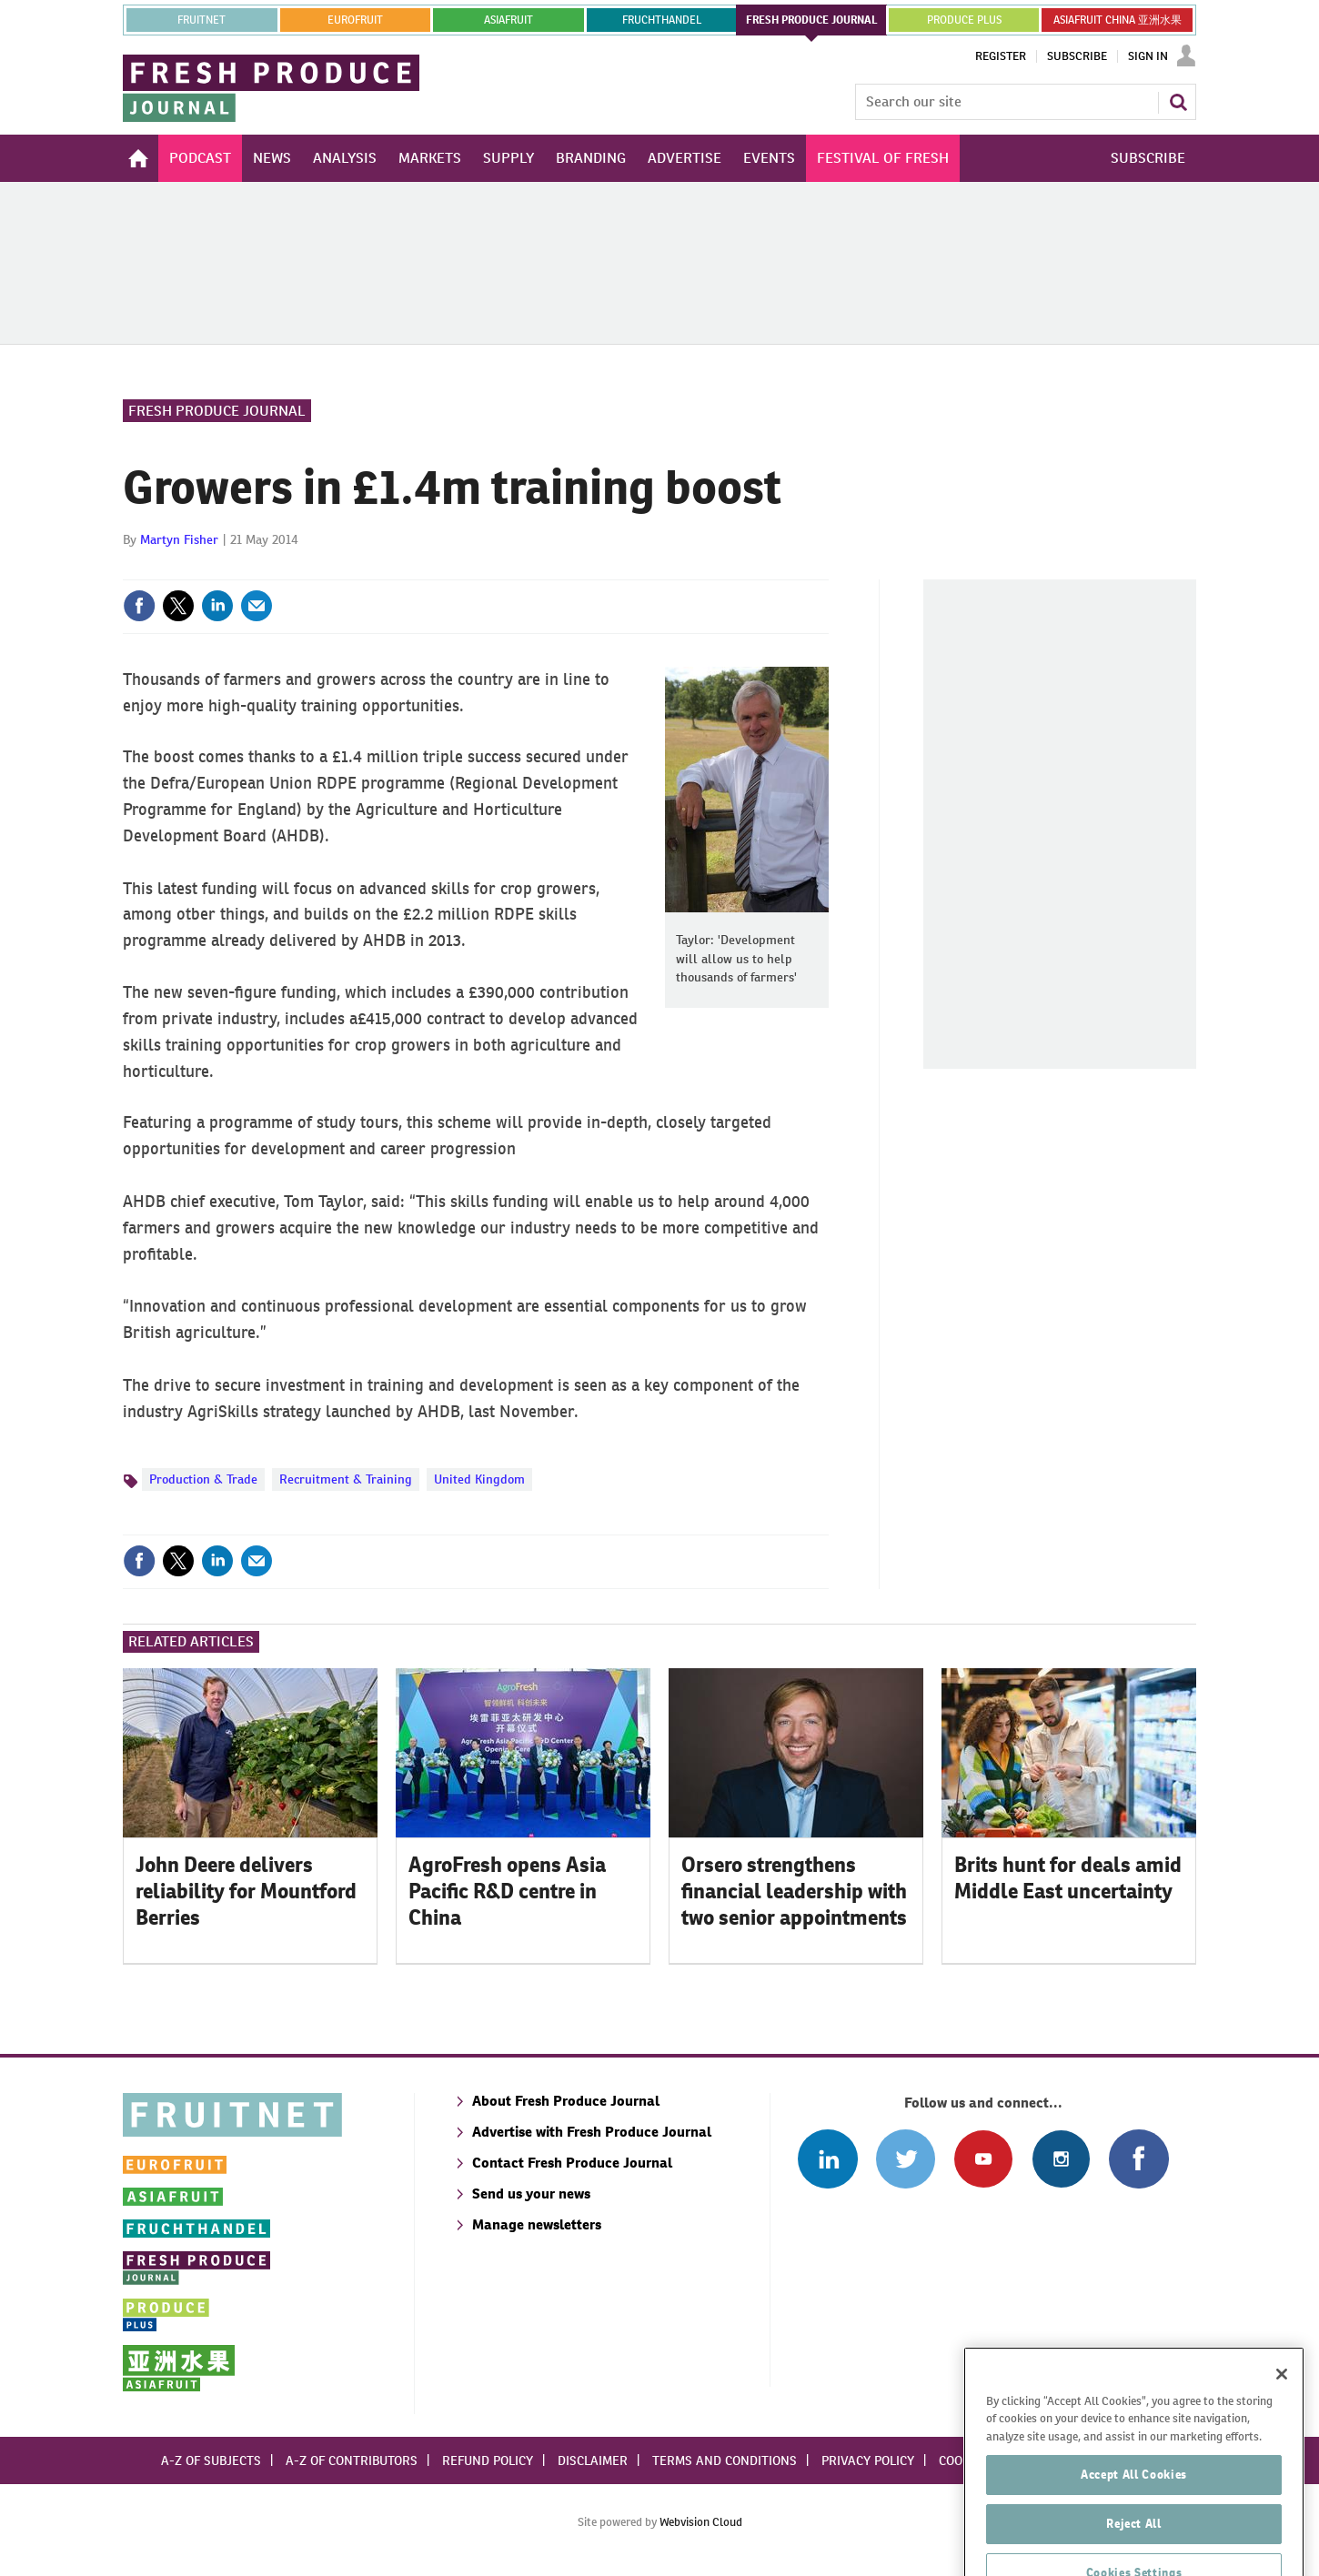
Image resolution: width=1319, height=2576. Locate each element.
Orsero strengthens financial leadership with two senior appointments (794, 1891)
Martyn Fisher (179, 539)
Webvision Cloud (701, 2522)
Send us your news (531, 2193)
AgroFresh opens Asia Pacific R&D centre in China (507, 1891)
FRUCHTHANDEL (661, 20)
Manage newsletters (536, 2224)
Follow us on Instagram (1061, 2159)
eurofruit (355, 20)
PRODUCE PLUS (964, 20)
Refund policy (487, 2460)
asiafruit (508, 20)
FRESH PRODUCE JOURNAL (812, 20)
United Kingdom (479, 1479)
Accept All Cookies (1134, 2523)
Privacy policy (867, 2460)
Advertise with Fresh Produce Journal (591, 2131)
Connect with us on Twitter (905, 2159)
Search (1178, 101)
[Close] (1282, 2423)
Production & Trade (203, 1479)
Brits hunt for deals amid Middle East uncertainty (1068, 1878)
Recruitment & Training (345, 1479)
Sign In (1148, 56)
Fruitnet (201, 20)
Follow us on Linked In (827, 2159)
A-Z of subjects (211, 2460)
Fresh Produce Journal (217, 410)
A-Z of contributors (352, 2460)
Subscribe (1077, 56)
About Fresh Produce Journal (566, 2100)
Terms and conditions (724, 2460)
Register (1000, 56)
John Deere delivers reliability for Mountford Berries (246, 1891)
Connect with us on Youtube (982, 2159)
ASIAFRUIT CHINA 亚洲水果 (1117, 20)
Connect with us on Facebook (1138, 2159)
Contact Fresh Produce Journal (572, 2162)
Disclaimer (593, 2460)
